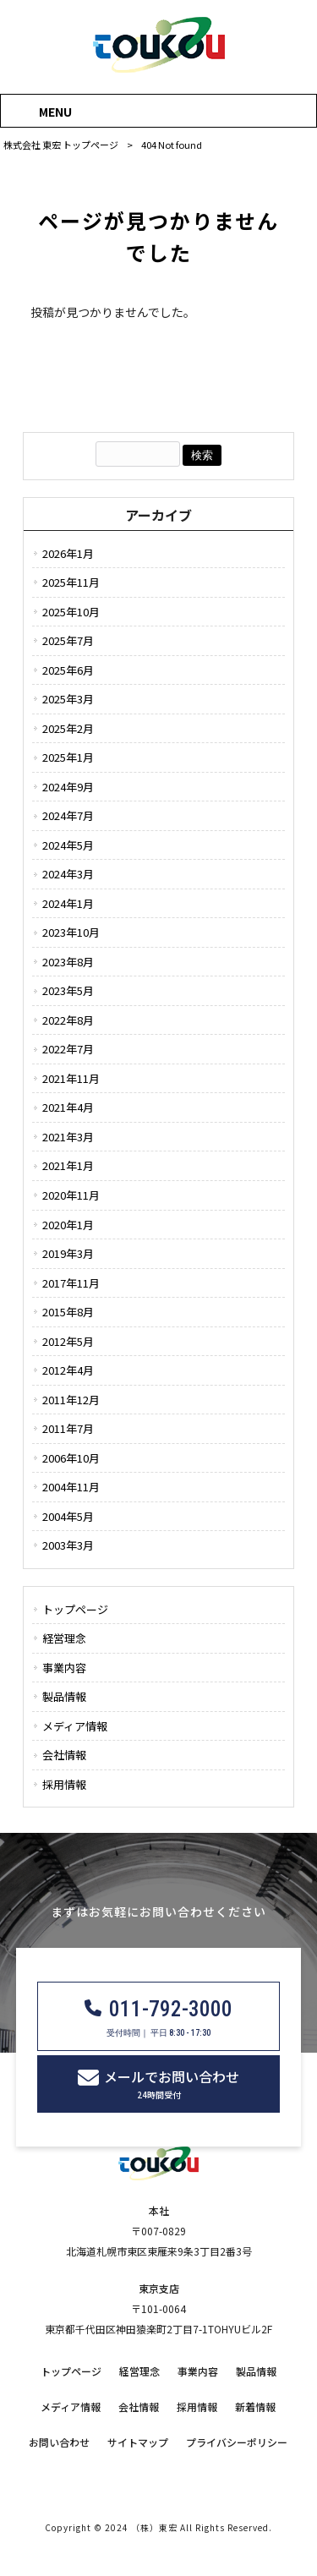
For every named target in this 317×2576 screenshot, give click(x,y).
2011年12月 (71, 1400)
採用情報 (64, 1784)
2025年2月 (68, 728)
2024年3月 (68, 874)
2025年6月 (68, 670)
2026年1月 (68, 553)
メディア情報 (74, 1726)
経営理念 (64, 1638)
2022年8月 (68, 1020)
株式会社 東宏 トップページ (60, 144)
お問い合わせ (59, 2442)
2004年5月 (68, 1516)
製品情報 (64, 1696)
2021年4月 (68, 1107)
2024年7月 (68, 815)
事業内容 (64, 1668)
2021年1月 (68, 1165)
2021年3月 (68, 1137)
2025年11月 (71, 582)
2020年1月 (68, 1225)
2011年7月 (68, 1428)
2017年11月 (71, 1283)
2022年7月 (68, 1049)
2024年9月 (68, 787)
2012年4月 (68, 1370)
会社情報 (64, 1755)
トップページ (75, 1609)
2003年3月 (68, 1545)
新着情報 (255, 2407)
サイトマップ (137, 2442)
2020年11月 (71, 1195)
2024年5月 (68, 845)
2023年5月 (68, 990)
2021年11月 (71, 1078)
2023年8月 (68, 962)
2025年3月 (68, 699)
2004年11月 (71, 1487)
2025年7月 (68, 640)
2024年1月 (68, 903)
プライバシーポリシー (236, 2442)
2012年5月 (68, 1341)
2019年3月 (68, 1253)
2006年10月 (71, 1458)
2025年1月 (68, 757)
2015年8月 (68, 1312)
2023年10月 (71, 932)
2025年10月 (71, 612)
